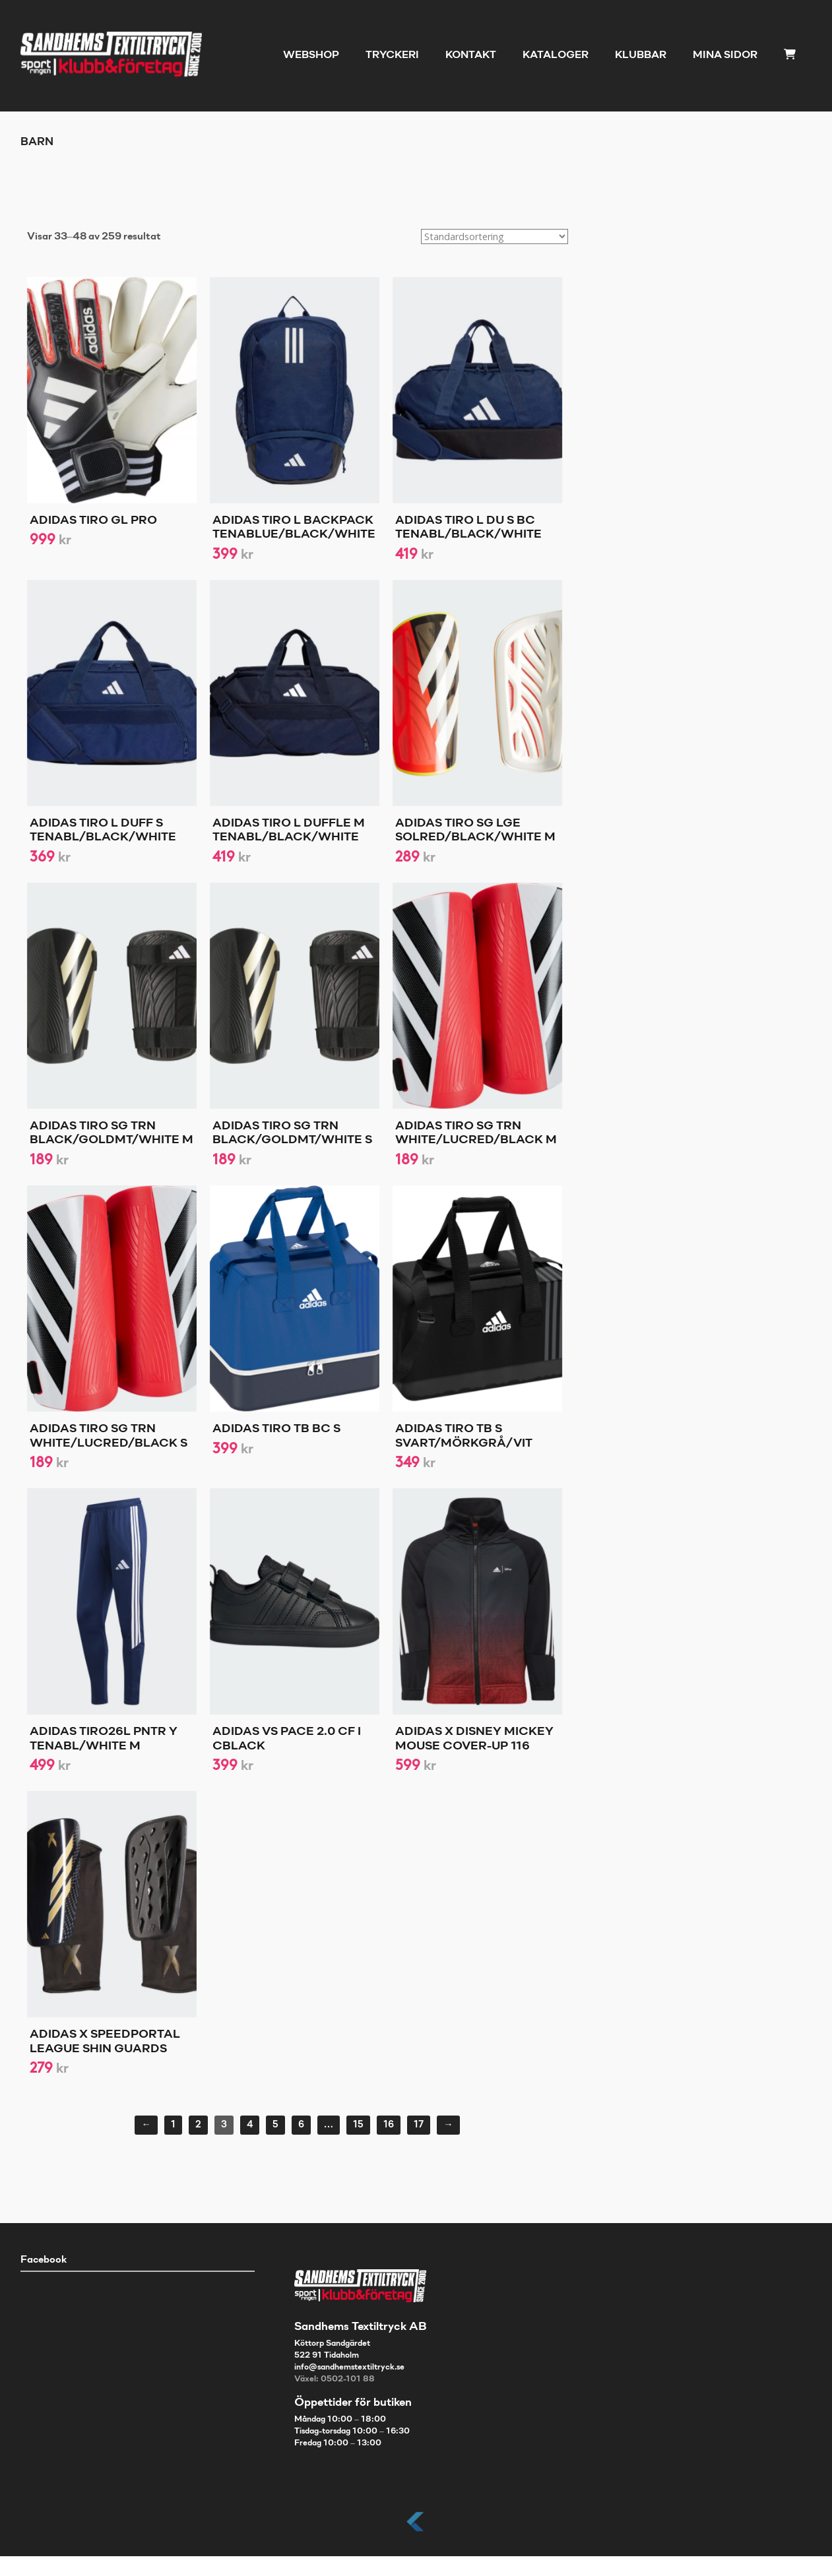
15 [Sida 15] (358, 2125)
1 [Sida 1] (173, 2125)
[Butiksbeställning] (494, 236)
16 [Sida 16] (388, 2125)
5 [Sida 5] (275, 2125)
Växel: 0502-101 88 (334, 2379)
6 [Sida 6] (301, 2125)
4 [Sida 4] (250, 2125)
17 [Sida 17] (419, 2125)
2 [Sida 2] (198, 2125)
